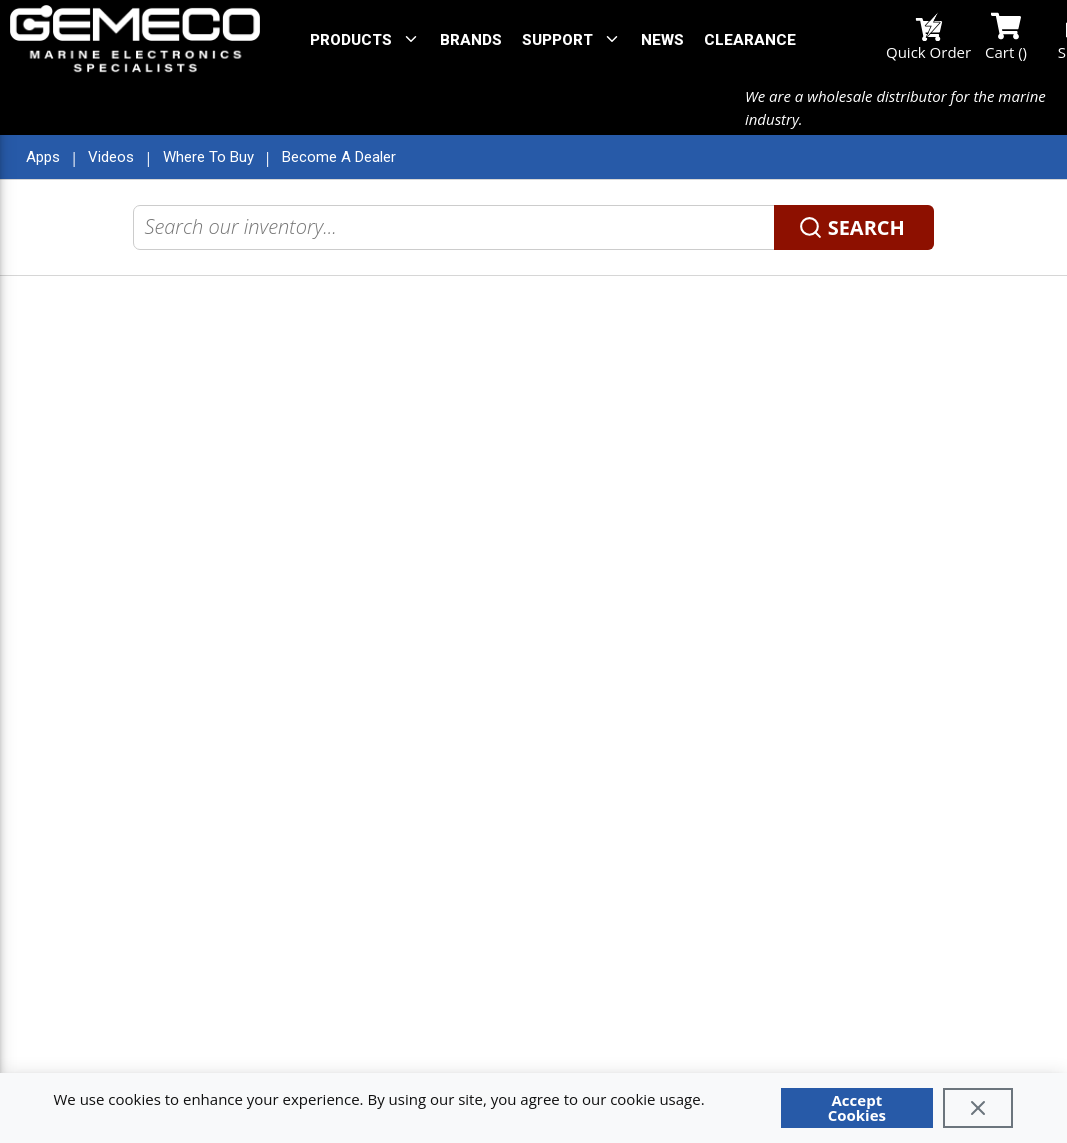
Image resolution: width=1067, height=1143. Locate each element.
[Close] (978, 1108)
